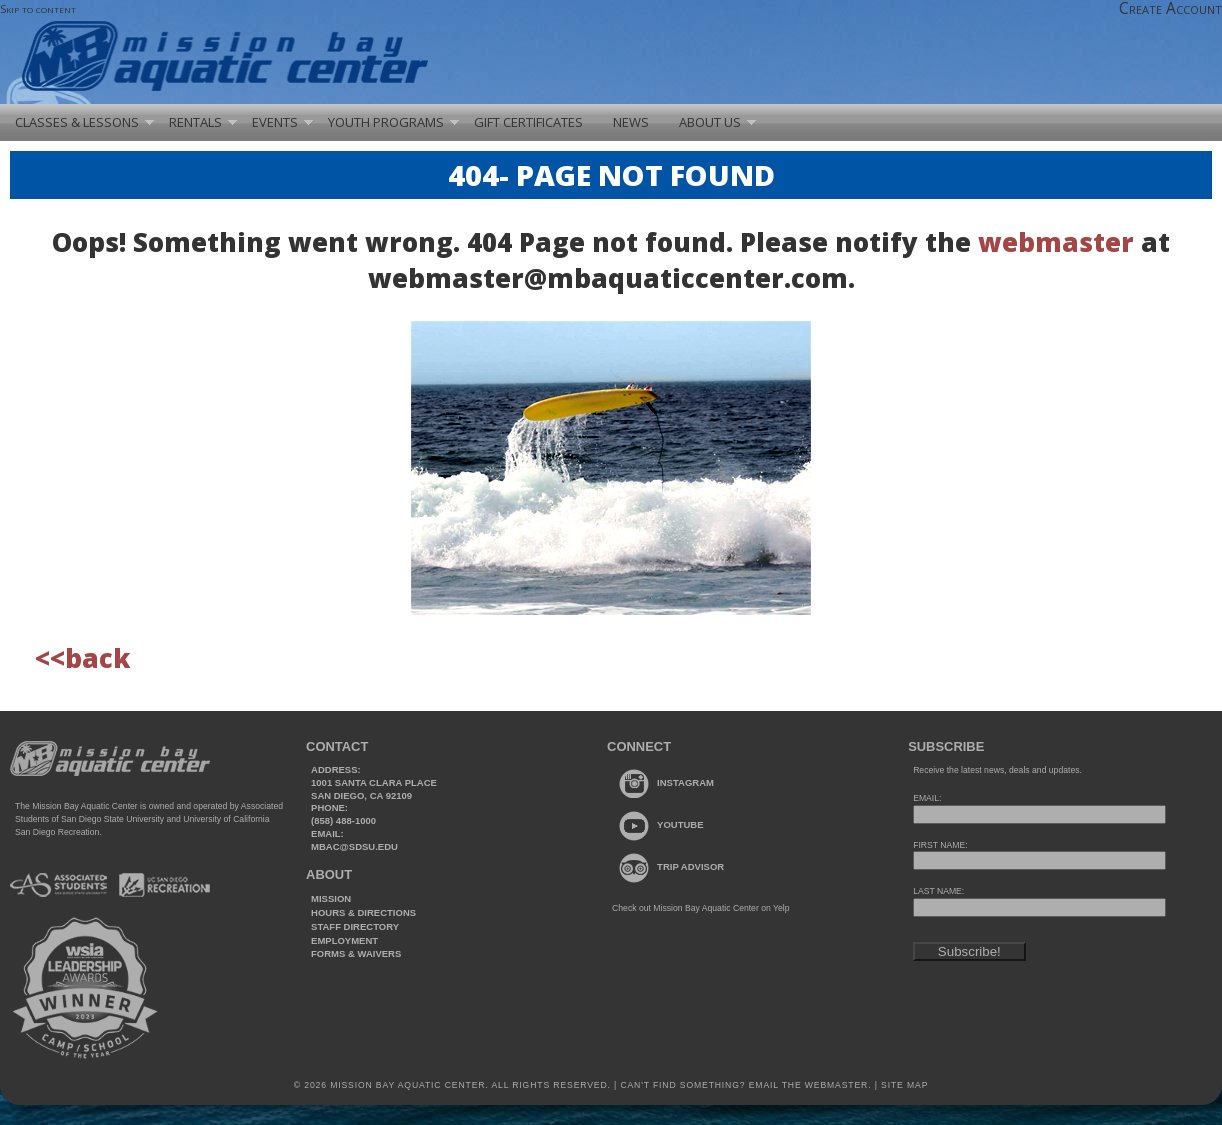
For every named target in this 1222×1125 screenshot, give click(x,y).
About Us (710, 122)
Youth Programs (386, 122)
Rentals (195, 122)
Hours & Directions (363, 912)
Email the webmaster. (810, 1085)
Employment (344, 940)
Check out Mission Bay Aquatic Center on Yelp (700, 908)
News (631, 122)
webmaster (1056, 242)
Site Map (903, 1085)
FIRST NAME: (940, 845)
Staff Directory (355, 926)
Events (275, 122)
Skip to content (38, 8)
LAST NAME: (938, 891)
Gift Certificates (528, 122)
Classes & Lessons (77, 122)
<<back (82, 658)
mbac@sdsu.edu (354, 846)
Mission (331, 898)
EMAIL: (927, 798)
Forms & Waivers (356, 953)
